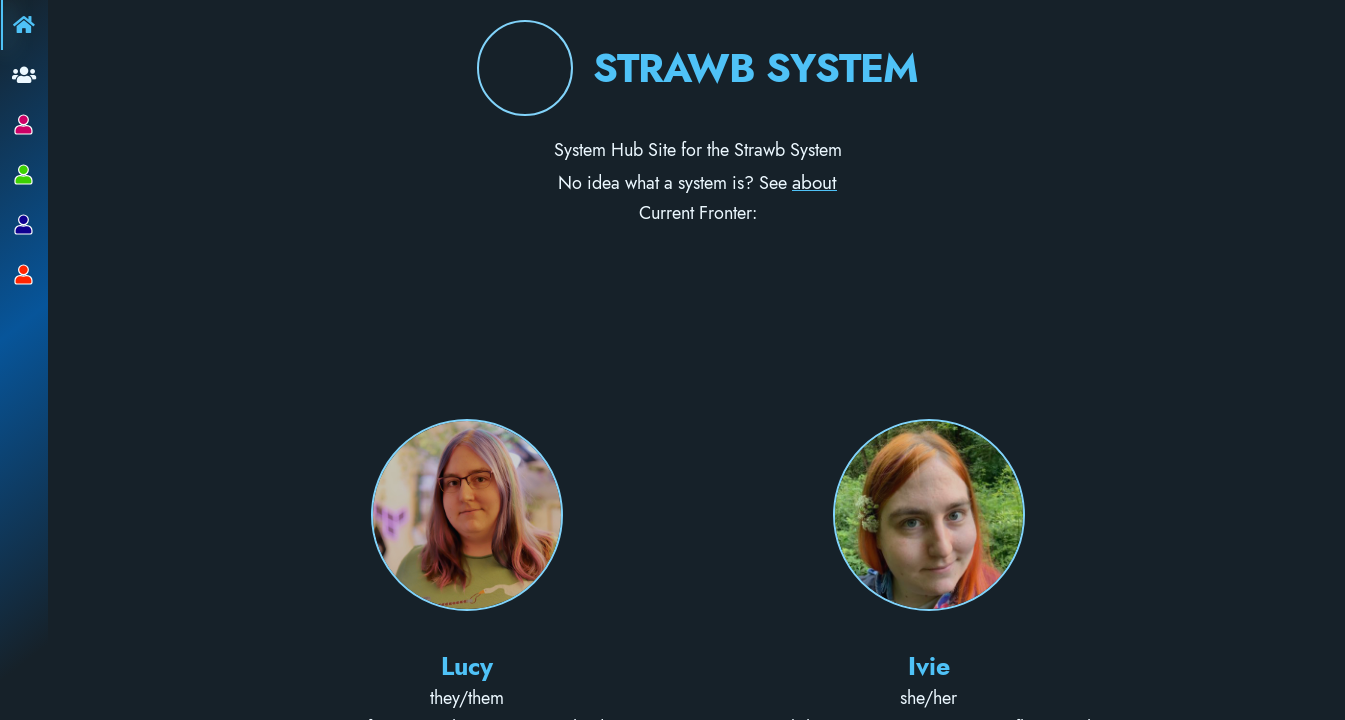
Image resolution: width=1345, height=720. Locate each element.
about (814, 182)
